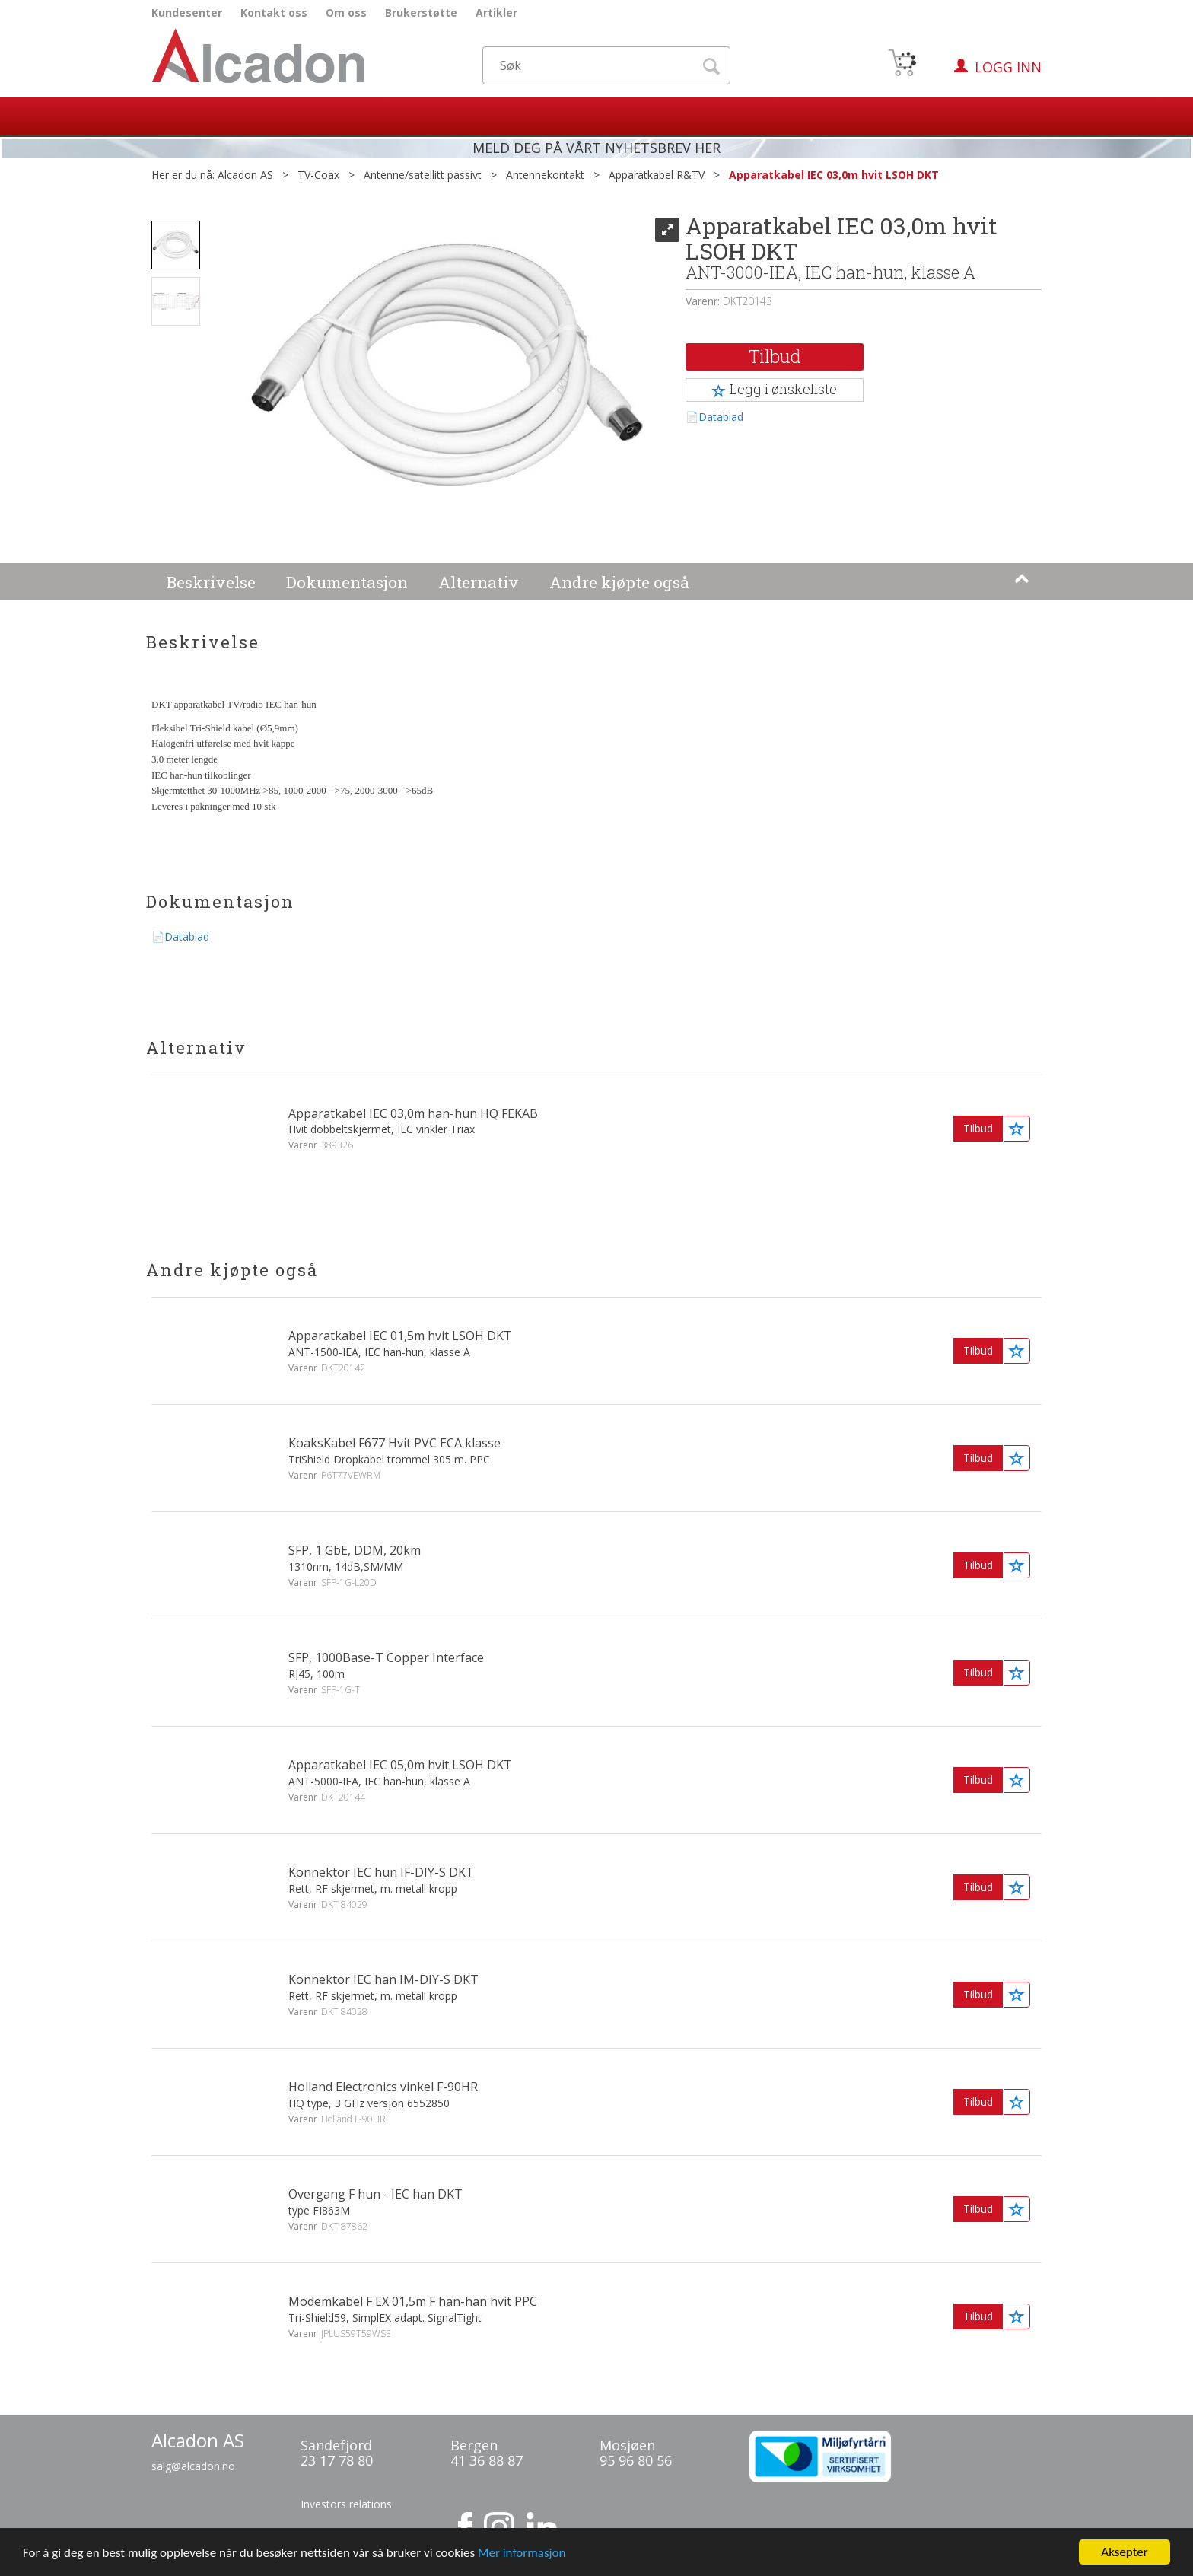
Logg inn (1008, 67)
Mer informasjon (522, 2556)
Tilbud (775, 356)
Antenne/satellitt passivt (423, 174)
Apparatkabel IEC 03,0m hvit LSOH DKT (834, 174)
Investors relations (346, 2504)
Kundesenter (186, 12)
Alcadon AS (245, 174)
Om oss (346, 12)
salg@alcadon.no (193, 2466)
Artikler (496, 12)
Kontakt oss (273, 12)
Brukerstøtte (421, 12)
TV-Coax (318, 174)
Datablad (720, 416)
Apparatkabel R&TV (657, 174)
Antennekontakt (545, 174)
